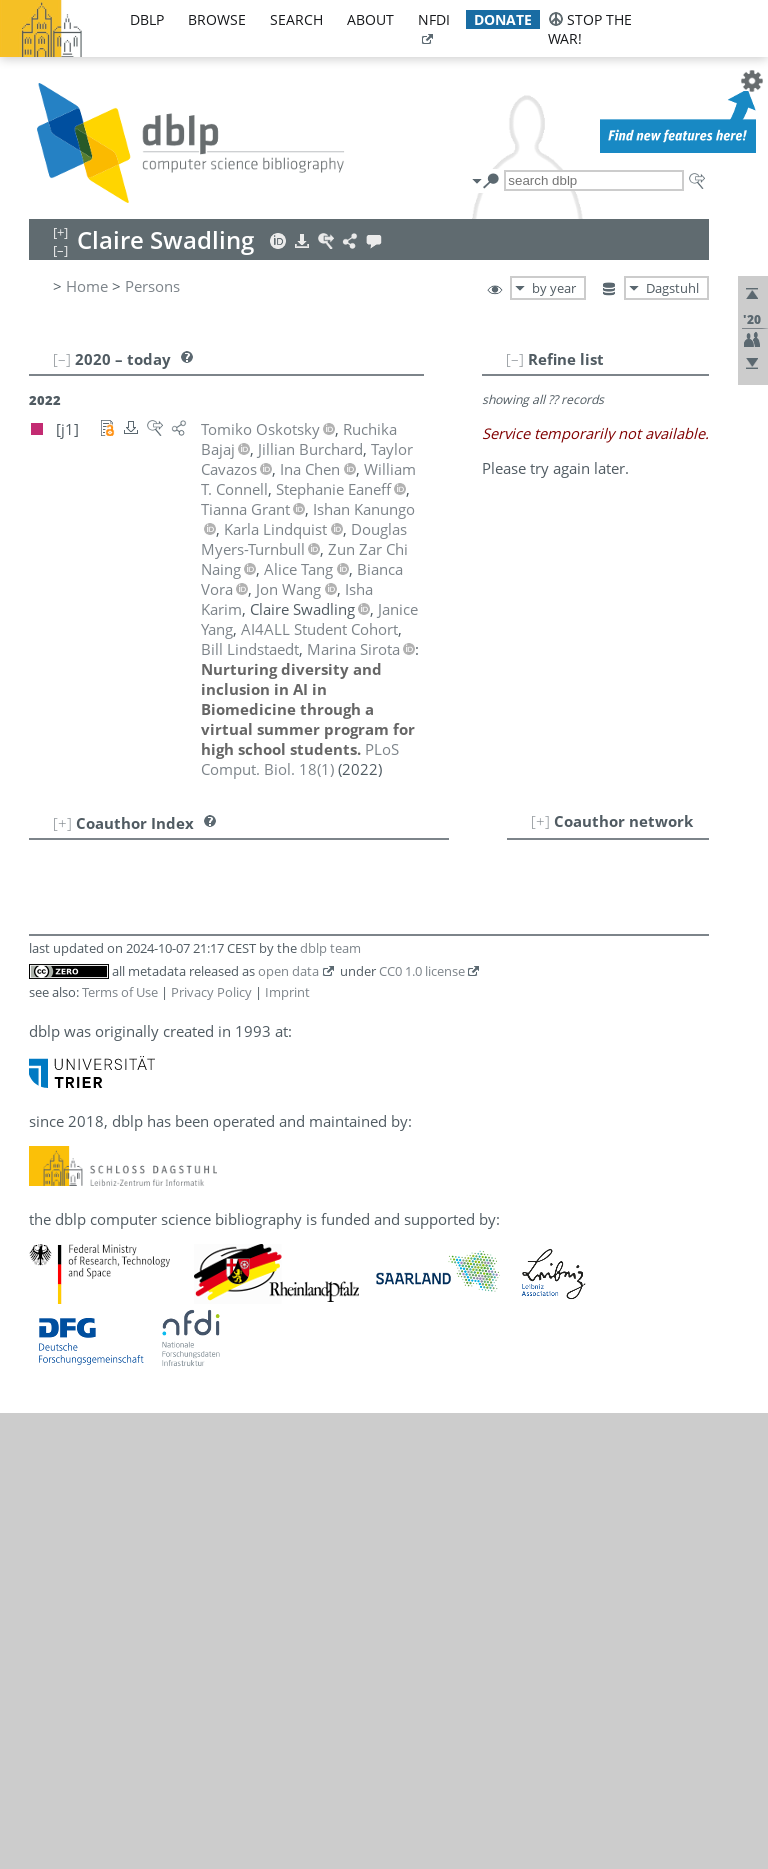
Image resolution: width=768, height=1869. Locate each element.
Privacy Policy (211, 992)
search (296, 19)
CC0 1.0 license (422, 971)
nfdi (434, 19)
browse (217, 19)
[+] (540, 821)
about (370, 19)
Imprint (287, 992)
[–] (515, 359)
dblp (147, 19)
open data (288, 971)
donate (503, 19)
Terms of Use (120, 992)
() (300, 759)
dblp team (330, 948)
